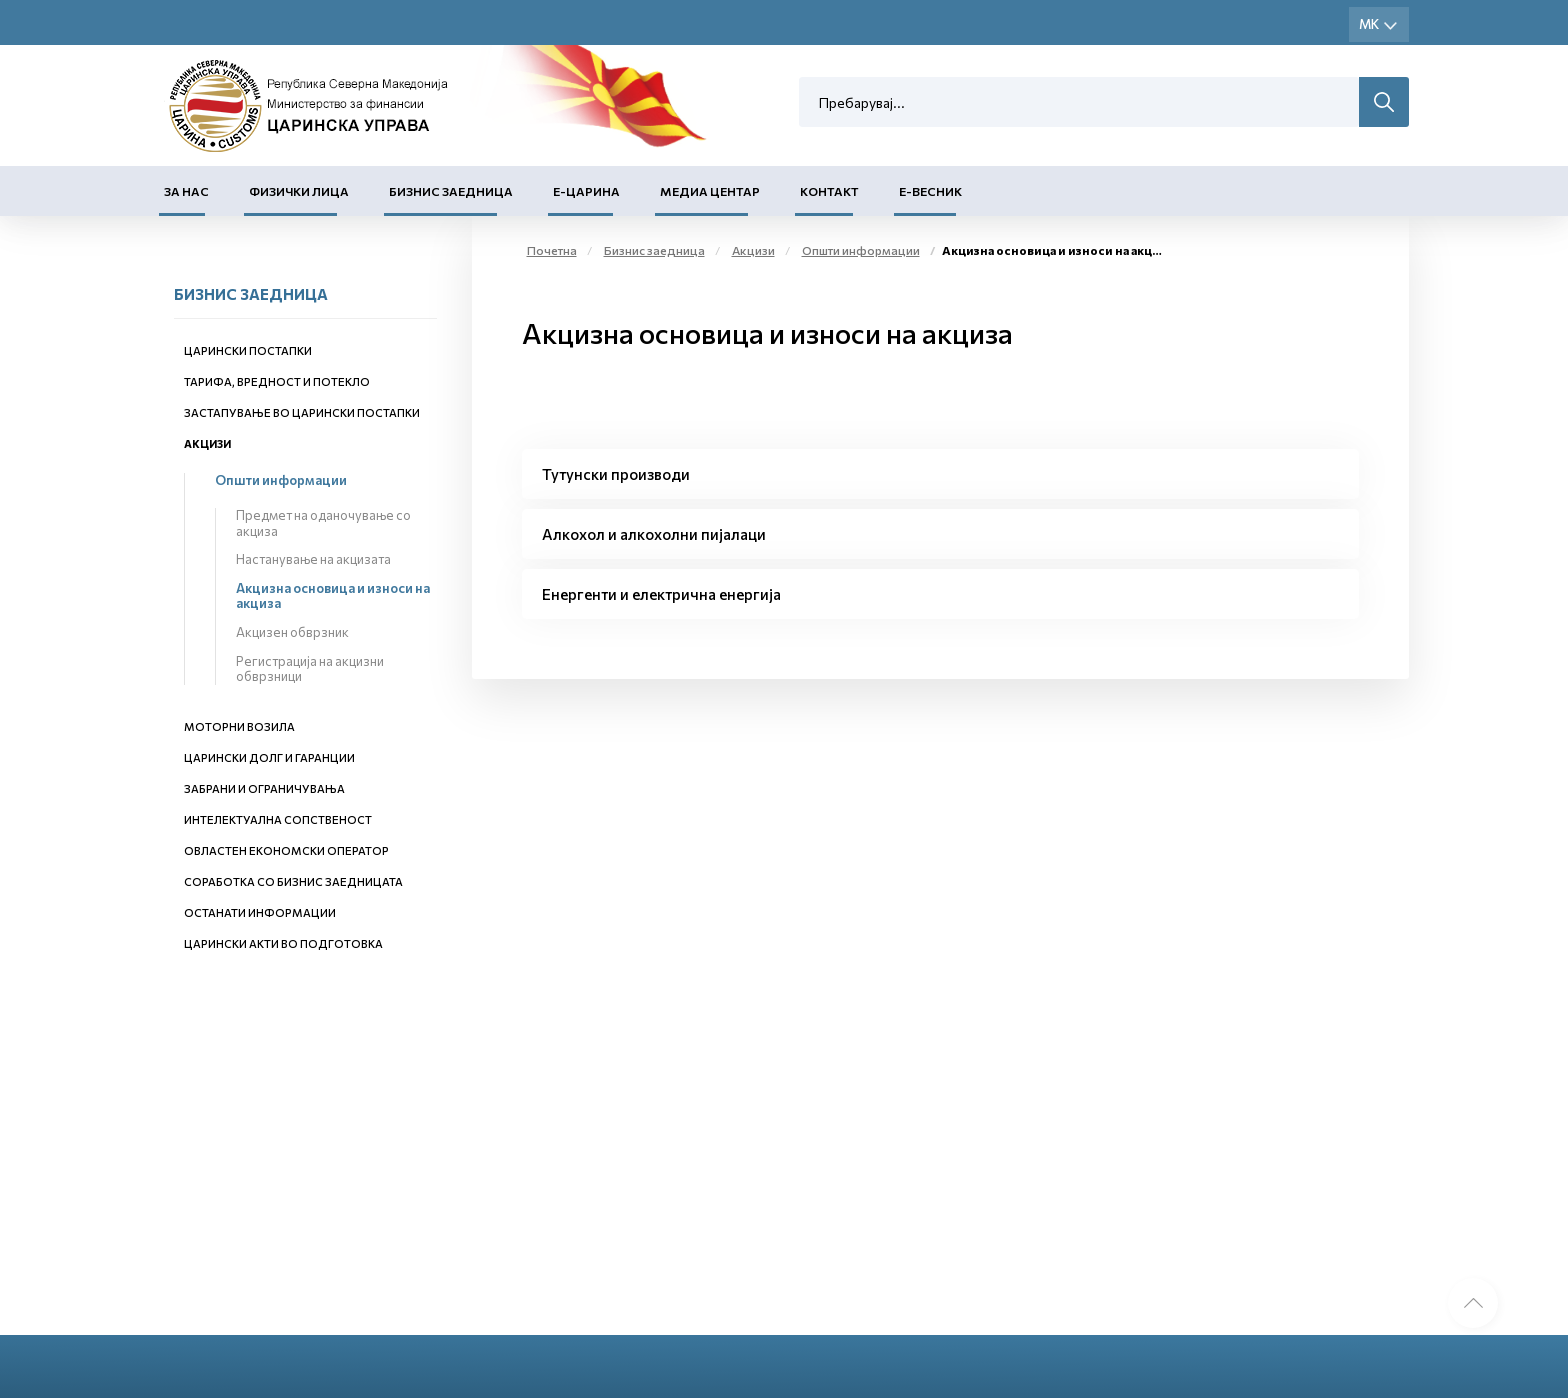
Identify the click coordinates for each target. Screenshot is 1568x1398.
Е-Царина (586, 191)
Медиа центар (710, 191)
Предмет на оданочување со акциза (323, 523)
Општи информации (281, 480)
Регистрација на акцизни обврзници (310, 669)
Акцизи (207, 443)
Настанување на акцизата (313, 559)
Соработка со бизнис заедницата (293, 881)
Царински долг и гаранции (269, 757)
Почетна (552, 250)
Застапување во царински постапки (302, 412)
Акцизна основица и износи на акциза (333, 596)
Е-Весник (930, 191)
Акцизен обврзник (292, 632)
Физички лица (299, 191)
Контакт (829, 191)
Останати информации (260, 912)
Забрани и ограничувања (264, 788)
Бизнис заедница (451, 191)
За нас (186, 191)
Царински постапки (248, 350)
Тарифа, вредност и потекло (277, 381)
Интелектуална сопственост (278, 819)
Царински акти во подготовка (283, 943)
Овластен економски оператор (286, 850)
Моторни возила (239, 726)
